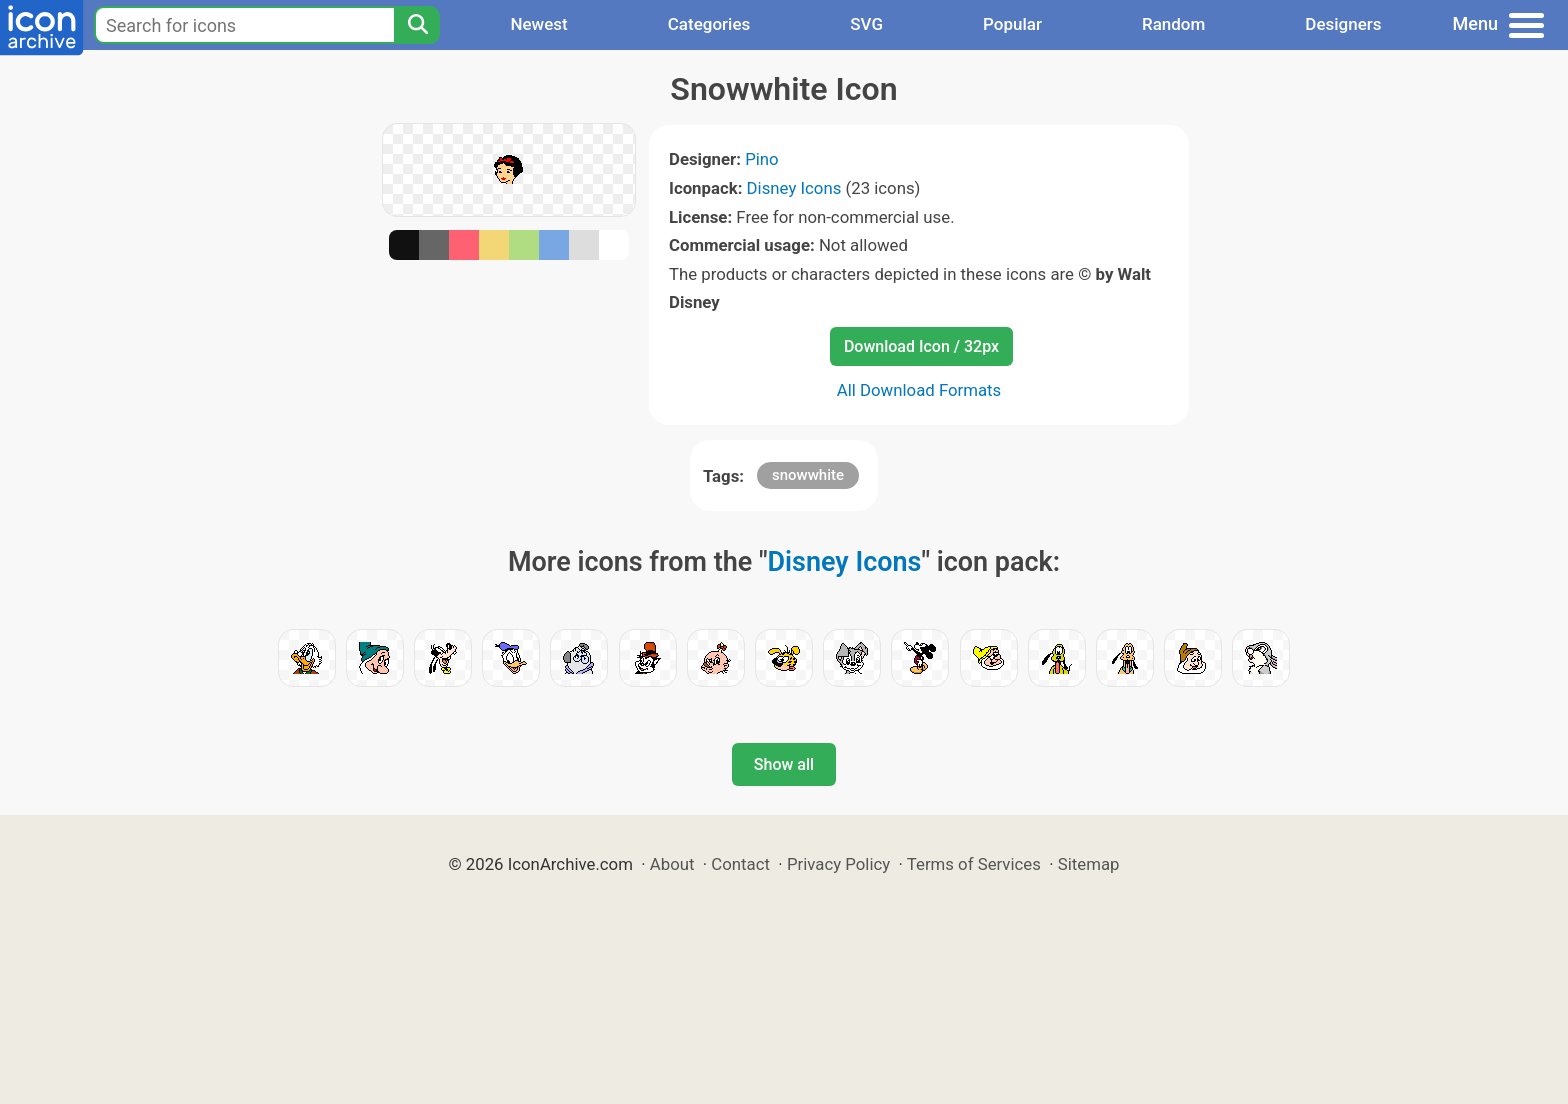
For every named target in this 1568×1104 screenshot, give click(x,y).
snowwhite (808, 475)
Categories (709, 24)
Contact (740, 864)
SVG (866, 24)
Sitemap (1089, 864)
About (672, 864)
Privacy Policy (838, 864)
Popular (1012, 24)
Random (1173, 24)
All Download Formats (919, 390)
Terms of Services (974, 864)
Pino (762, 159)
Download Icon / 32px (921, 346)
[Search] (417, 25)
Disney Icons (794, 188)
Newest (538, 24)
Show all (784, 764)
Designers (1343, 24)
